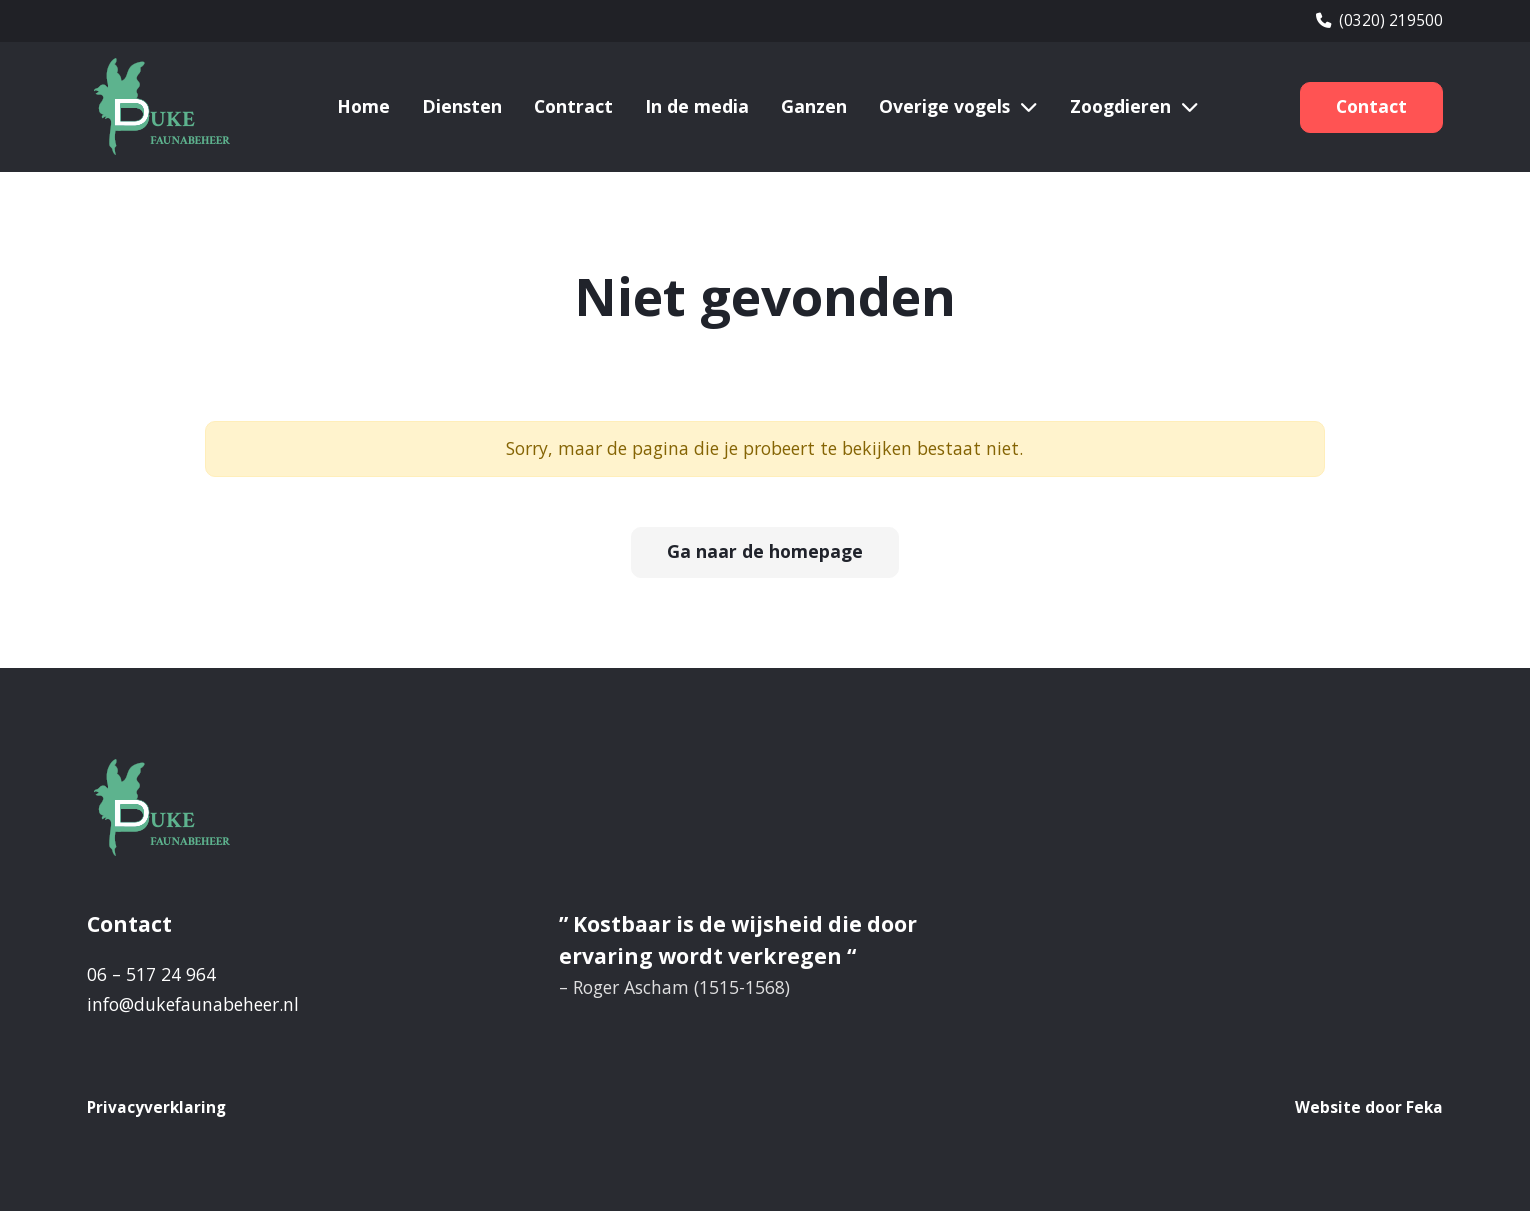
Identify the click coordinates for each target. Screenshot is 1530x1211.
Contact (1371, 106)
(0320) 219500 (1379, 20)
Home (363, 106)
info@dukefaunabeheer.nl (193, 1004)
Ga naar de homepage (765, 551)
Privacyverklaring (156, 1107)
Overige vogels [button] (944, 106)
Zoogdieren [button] (1120, 106)
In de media (697, 106)
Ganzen (814, 106)
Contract (573, 106)
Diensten (462, 106)
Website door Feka (1369, 1107)
